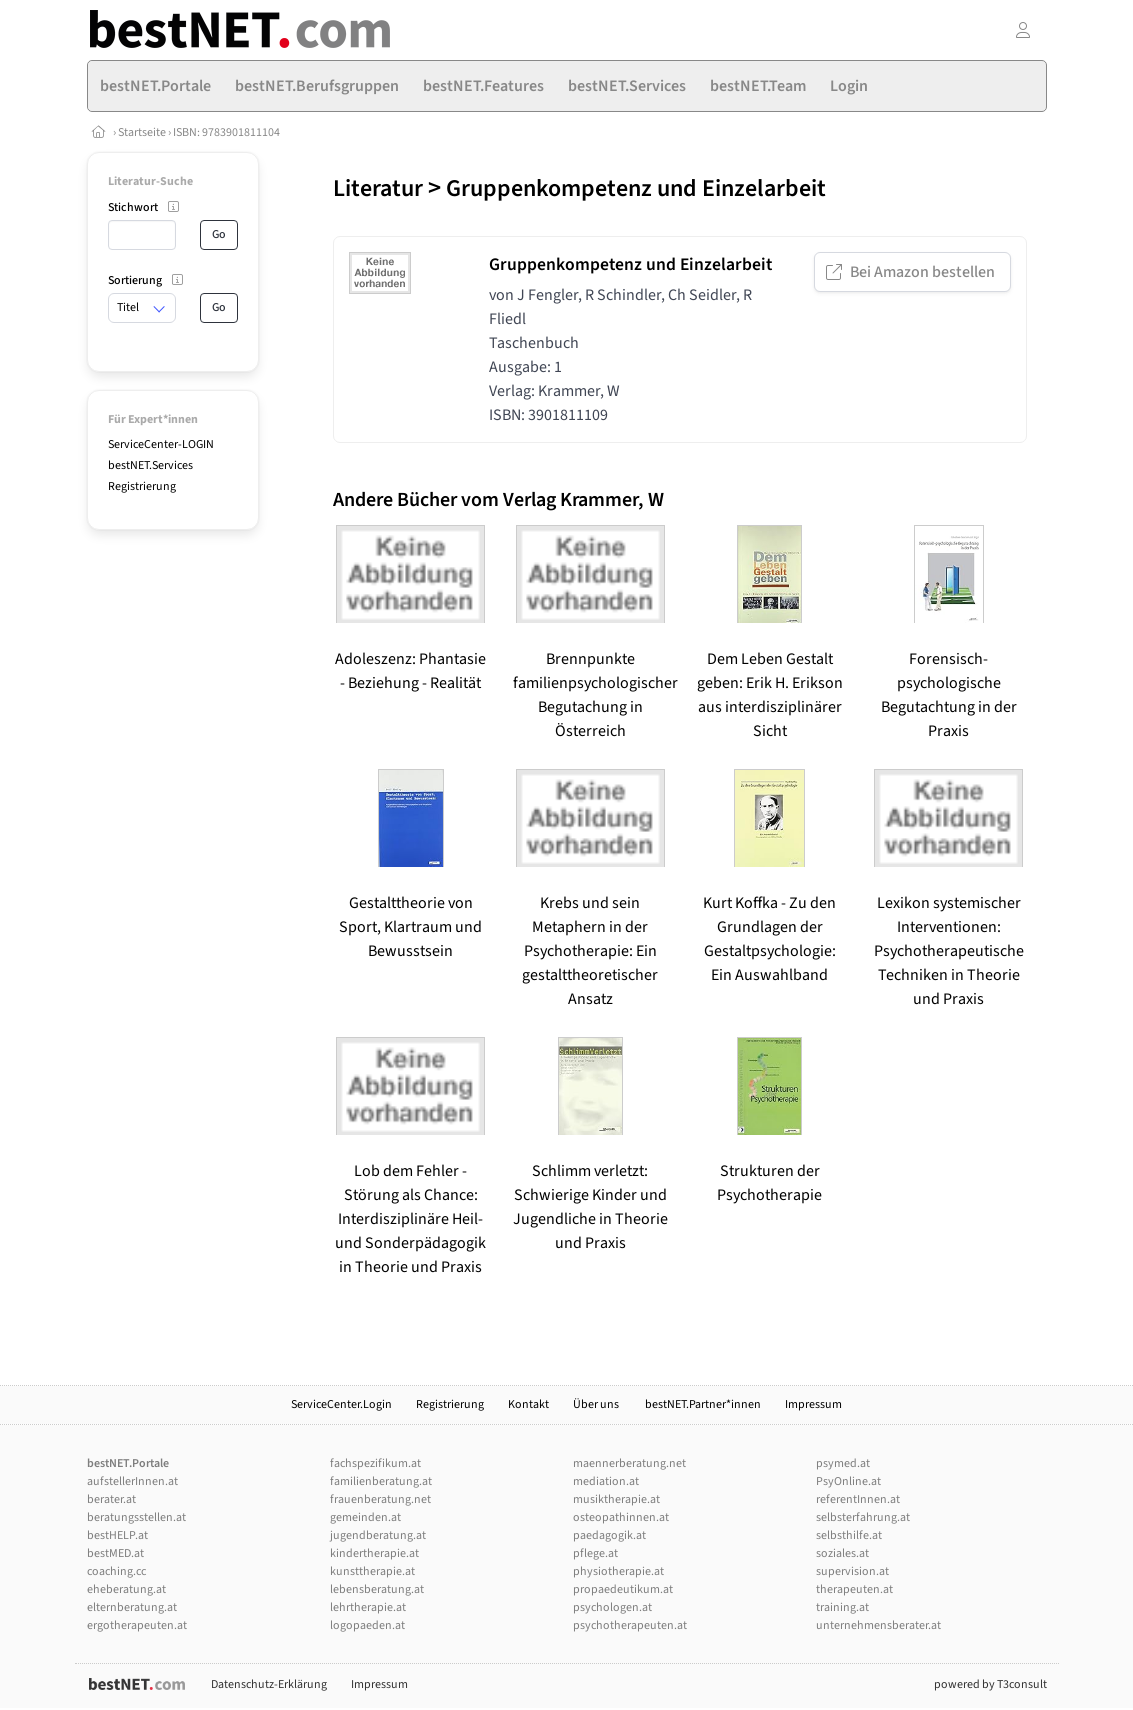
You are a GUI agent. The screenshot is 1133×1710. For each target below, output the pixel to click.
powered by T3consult (990, 1684)
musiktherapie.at (616, 1499)
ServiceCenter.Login (341, 1404)
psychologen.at (612, 1607)
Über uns (597, 1404)
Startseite (142, 132)
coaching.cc (116, 1571)
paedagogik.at (609, 1535)
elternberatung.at (132, 1607)
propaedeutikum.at (623, 1589)
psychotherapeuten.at (630, 1625)
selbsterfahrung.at (863, 1517)
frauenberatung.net (380, 1499)
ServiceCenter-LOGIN (161, 444)
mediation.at (606, 1481)
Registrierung (142, 486)
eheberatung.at (126, 1589)
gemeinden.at (365, 1517)
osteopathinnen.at (621, 1517)
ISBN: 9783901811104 (226, 132)
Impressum (813, 1404)
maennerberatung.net (629, 1463)
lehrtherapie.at (368, 1607)
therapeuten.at (854, 1589)
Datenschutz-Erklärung (269, 1684)
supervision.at (852, 1571)
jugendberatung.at (378, 1535)
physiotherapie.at (618, 1571)
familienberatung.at (381, 1481)
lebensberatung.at (377, 1589)
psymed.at (843, 1463)
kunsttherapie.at (372, 1571)
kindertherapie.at (374, 1553)
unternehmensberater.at (878, 1625)
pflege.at (595, 1553)
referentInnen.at (858, 1499)
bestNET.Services (150, 465)
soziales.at (842, 1553)
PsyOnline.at (848, 1481)
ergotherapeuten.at (137, 1625)
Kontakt (528, 1404)
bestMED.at (115, 1553)
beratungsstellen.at (136, 1517)
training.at (842, 1607)
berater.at (111, 1499)
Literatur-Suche (150, 181)
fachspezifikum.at (375, 1463)
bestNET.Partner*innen (703, 1404)
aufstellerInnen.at (132, 1481)
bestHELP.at (117, 1535)
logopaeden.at (367, 1625)
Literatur (378, 188)
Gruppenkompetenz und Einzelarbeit (636, 188)
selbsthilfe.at (849, 1535)
